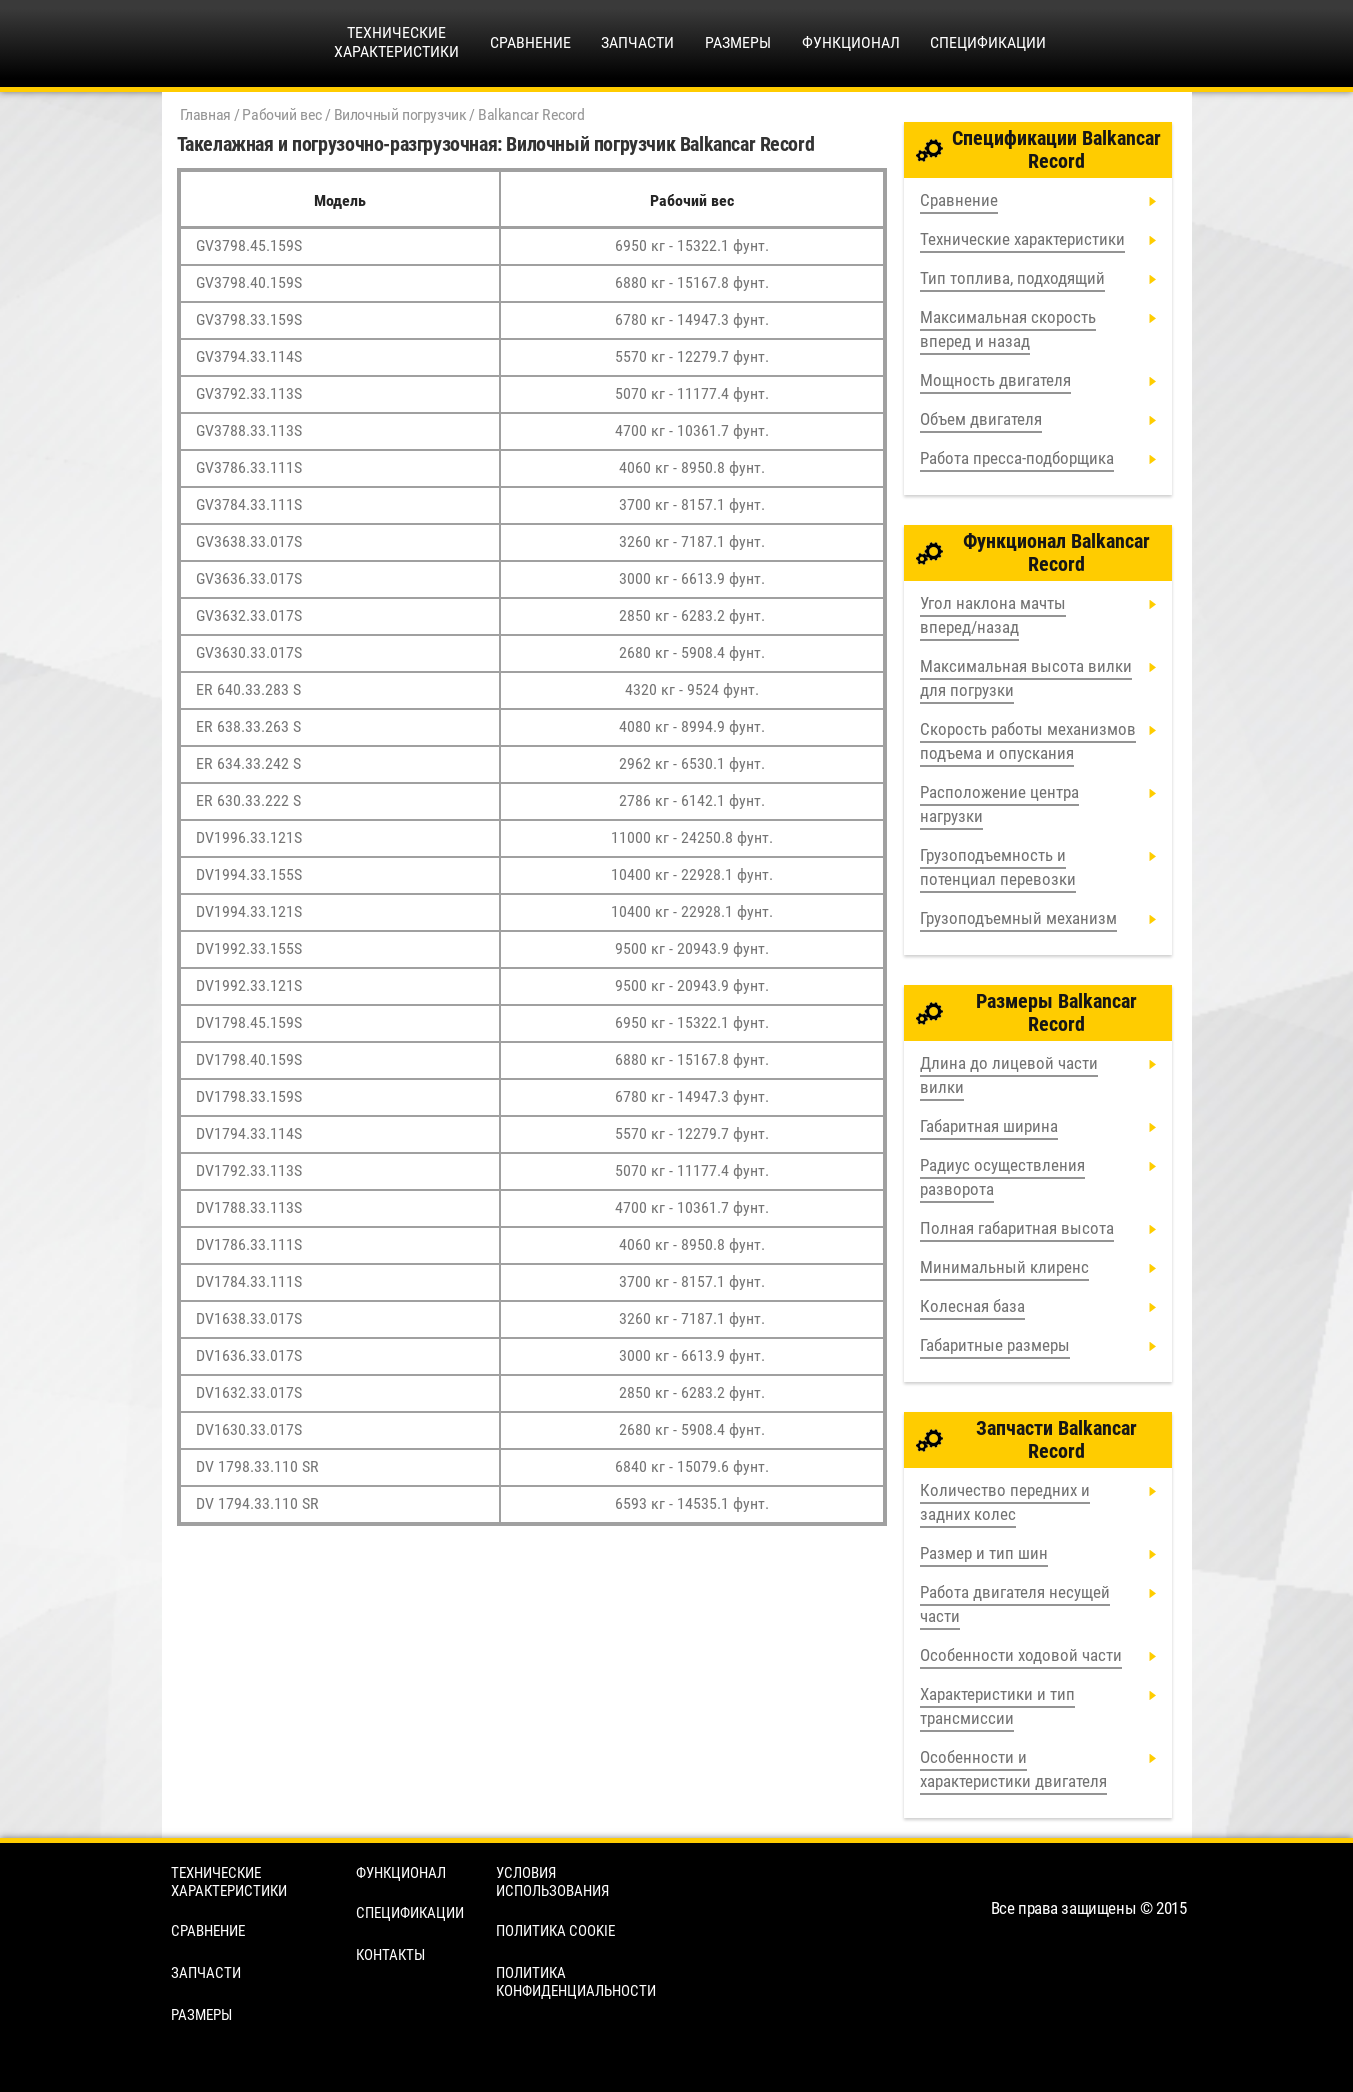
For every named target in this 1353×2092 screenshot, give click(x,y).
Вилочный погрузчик (400, 114)
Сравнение (530, 42)
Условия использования (552, 1882)
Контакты (390, 1955)
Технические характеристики (229, 1882)
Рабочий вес (282, 114)
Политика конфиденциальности (576, 1982)
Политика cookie (555, 1931)
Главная (205, 114)
